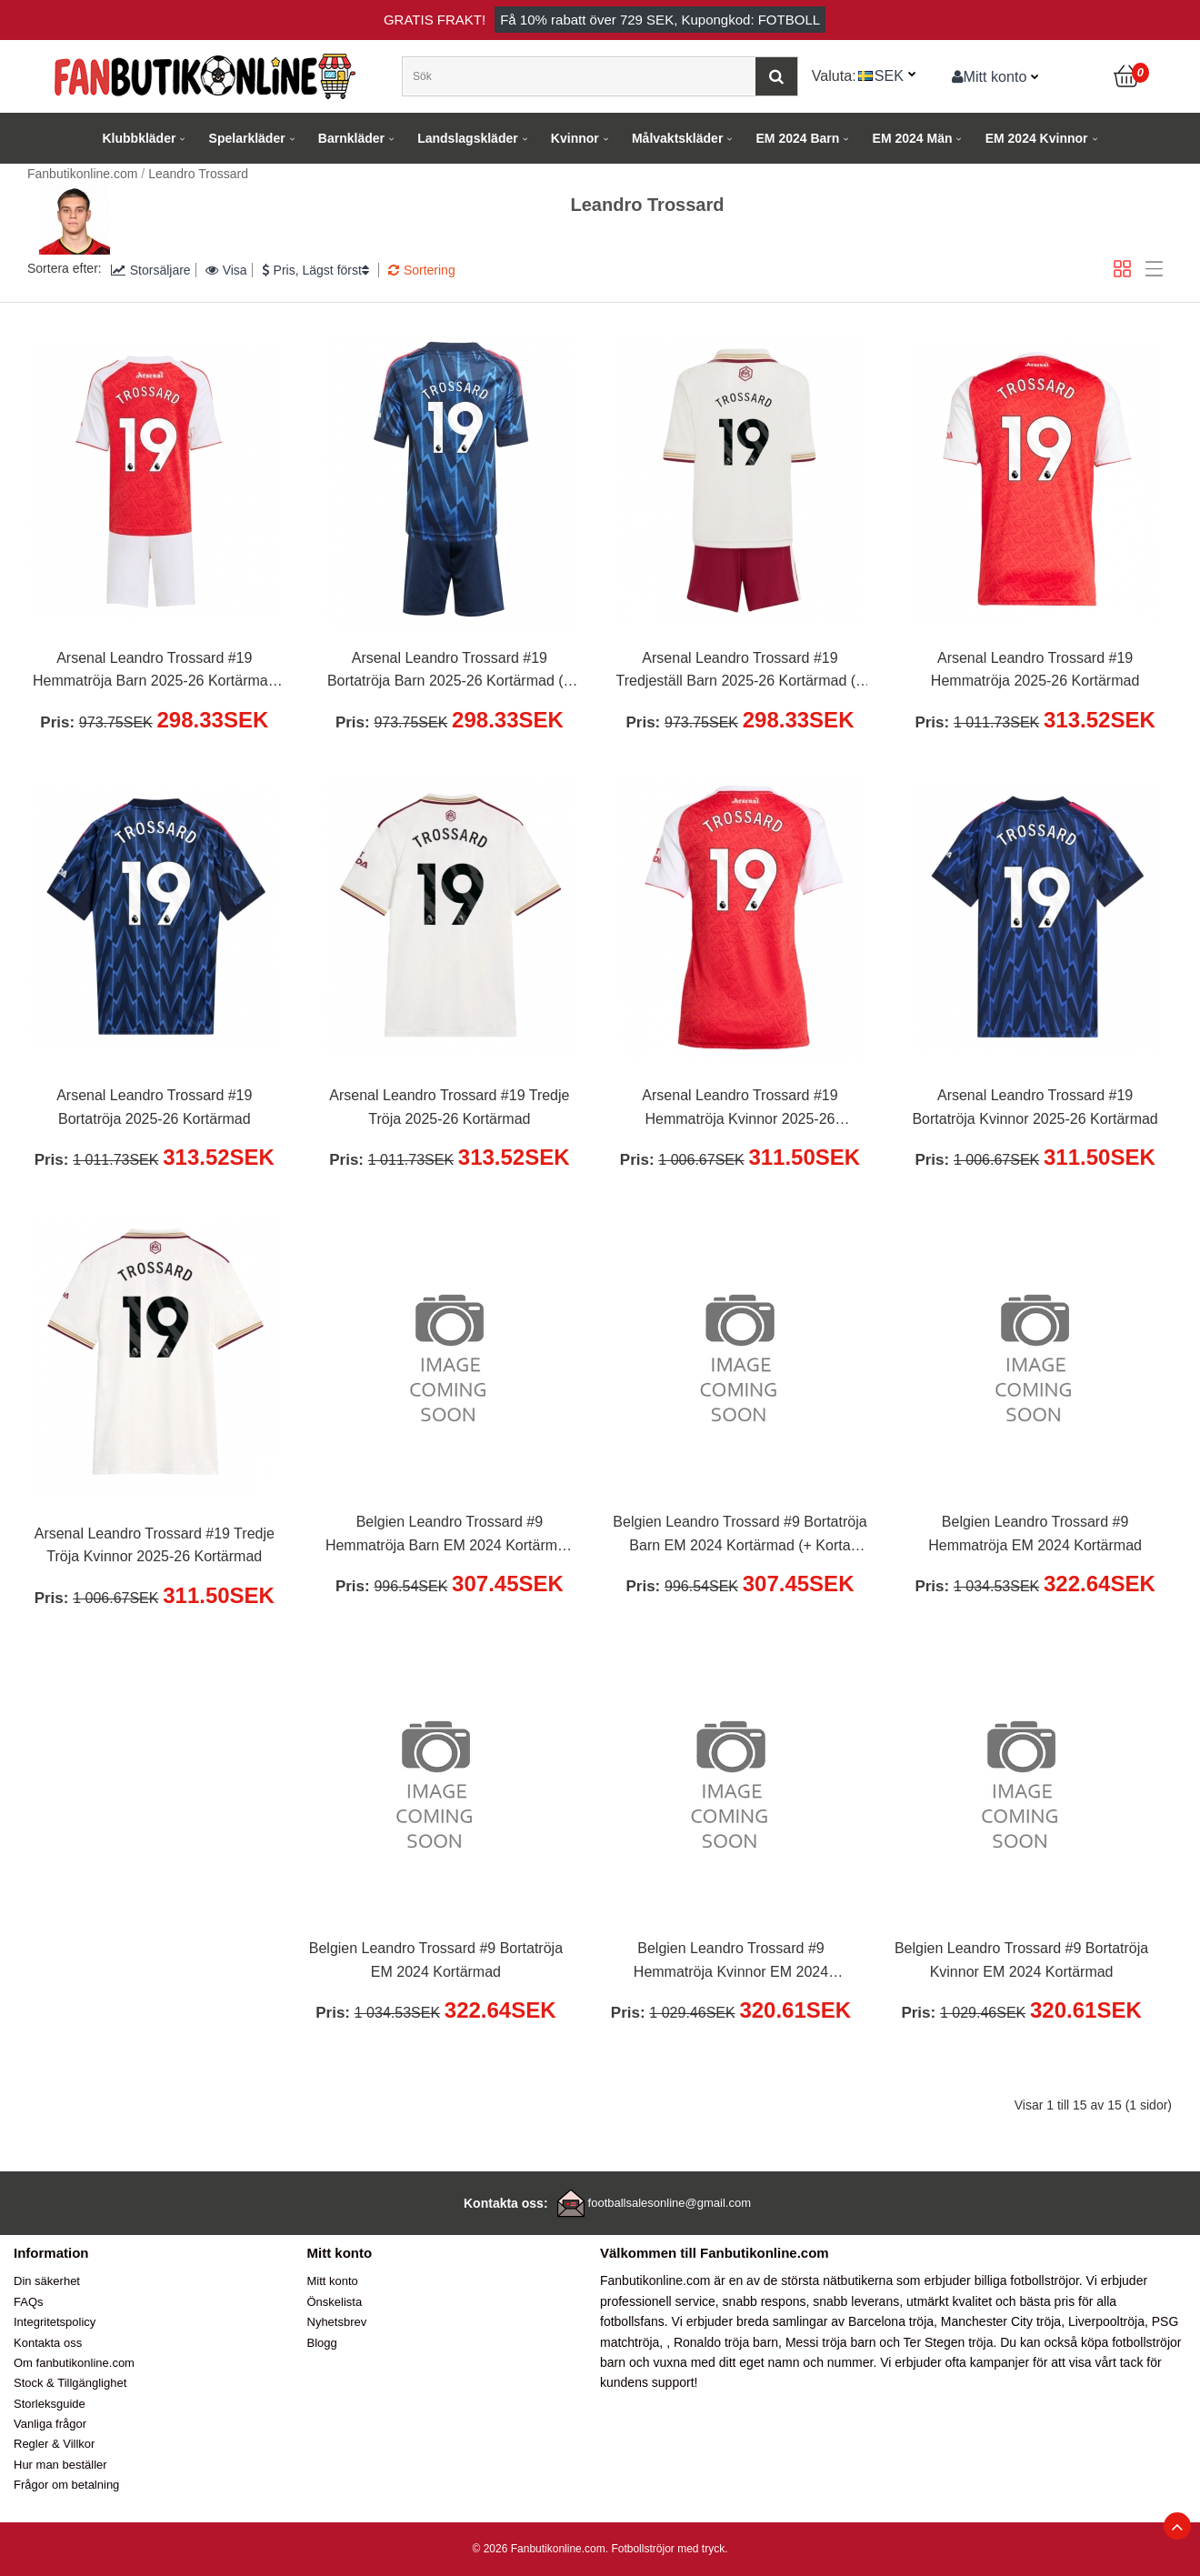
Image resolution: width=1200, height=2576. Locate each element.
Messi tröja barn (830, 2342)
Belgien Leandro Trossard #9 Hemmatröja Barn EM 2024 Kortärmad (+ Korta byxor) (449, 1536)
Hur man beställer (60, 2464)
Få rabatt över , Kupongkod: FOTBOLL (660, 19)
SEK (889, 75)
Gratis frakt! (434, 19)
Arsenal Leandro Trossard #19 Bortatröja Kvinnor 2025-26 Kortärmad (1034, 1107)
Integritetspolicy (54, 2322)
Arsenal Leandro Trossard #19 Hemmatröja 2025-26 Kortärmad (1035, 669)
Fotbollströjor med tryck (668, 2548)
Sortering (421, 270)
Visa (226, 270)
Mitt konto (989, 76)
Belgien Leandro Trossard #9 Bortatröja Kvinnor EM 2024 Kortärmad (1021, 1960)
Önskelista (335, 2302)
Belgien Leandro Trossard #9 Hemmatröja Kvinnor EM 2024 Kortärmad (731, 1962)
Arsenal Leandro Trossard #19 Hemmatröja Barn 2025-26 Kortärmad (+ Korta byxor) (154, 672)
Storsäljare (151, 270)
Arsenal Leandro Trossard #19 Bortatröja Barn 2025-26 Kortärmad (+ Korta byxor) (449, 672)
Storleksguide (49, 2404)
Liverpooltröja (1106, 2321)
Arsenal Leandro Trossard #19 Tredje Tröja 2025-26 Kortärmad (449, 1107)
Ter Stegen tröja (949, 2342)
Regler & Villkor (54, 2444)
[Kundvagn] (1127, 76)
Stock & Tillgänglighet (70, 2383)
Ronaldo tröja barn (726, 2342)
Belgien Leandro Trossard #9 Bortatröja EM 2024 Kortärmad (436, 1960)
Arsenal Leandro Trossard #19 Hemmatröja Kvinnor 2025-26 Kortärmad (739, 1109)
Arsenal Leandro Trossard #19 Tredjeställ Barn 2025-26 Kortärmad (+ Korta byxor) (740, 672)
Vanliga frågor (50, 2424)
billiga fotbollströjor (1027, 2280)
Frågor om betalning (66, 2484)
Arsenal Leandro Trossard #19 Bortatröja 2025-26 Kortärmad (154, 1107)
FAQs (29, 2302)
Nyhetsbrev (337, 2322)
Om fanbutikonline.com (74, 2363)
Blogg (322, 2343)
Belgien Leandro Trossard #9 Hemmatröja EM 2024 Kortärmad (1035, 1533)
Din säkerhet (47, 2281)
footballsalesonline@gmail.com (669, 2203)
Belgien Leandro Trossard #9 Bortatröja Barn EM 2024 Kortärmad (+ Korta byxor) (739, 1536)
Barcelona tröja (891, 2321)
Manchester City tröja (1001, 2321)
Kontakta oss (48, 2343)
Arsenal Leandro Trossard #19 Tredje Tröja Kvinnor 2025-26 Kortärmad (155, 1545)
